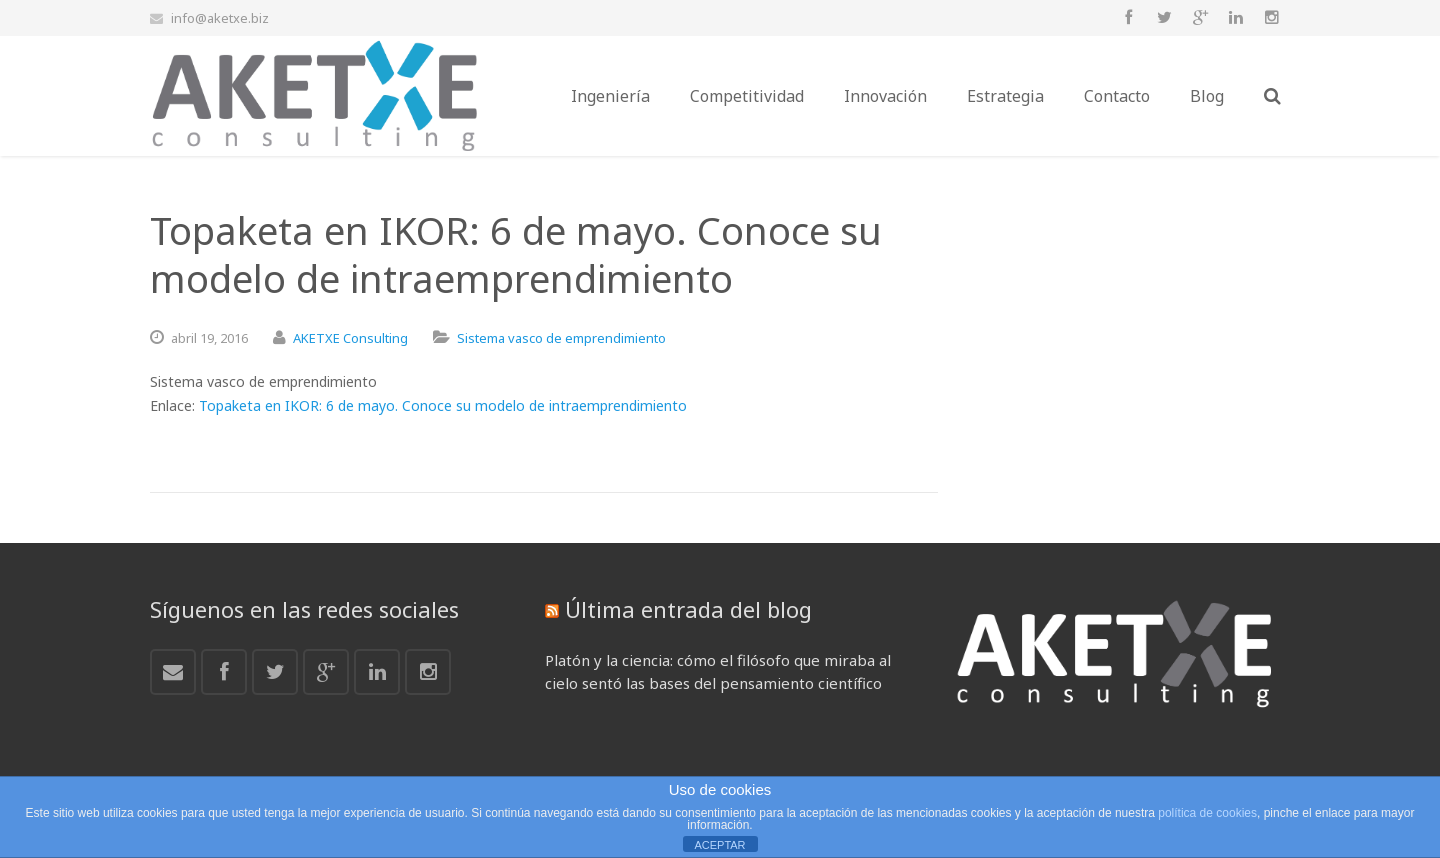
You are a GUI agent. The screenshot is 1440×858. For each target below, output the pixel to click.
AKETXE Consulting (350, 338)
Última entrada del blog (688, 609)
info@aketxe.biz (220, 18)
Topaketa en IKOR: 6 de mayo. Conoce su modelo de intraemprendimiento (443, 405)
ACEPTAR (719, 845)
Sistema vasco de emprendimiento (561, 338)
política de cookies (1207, 813)
